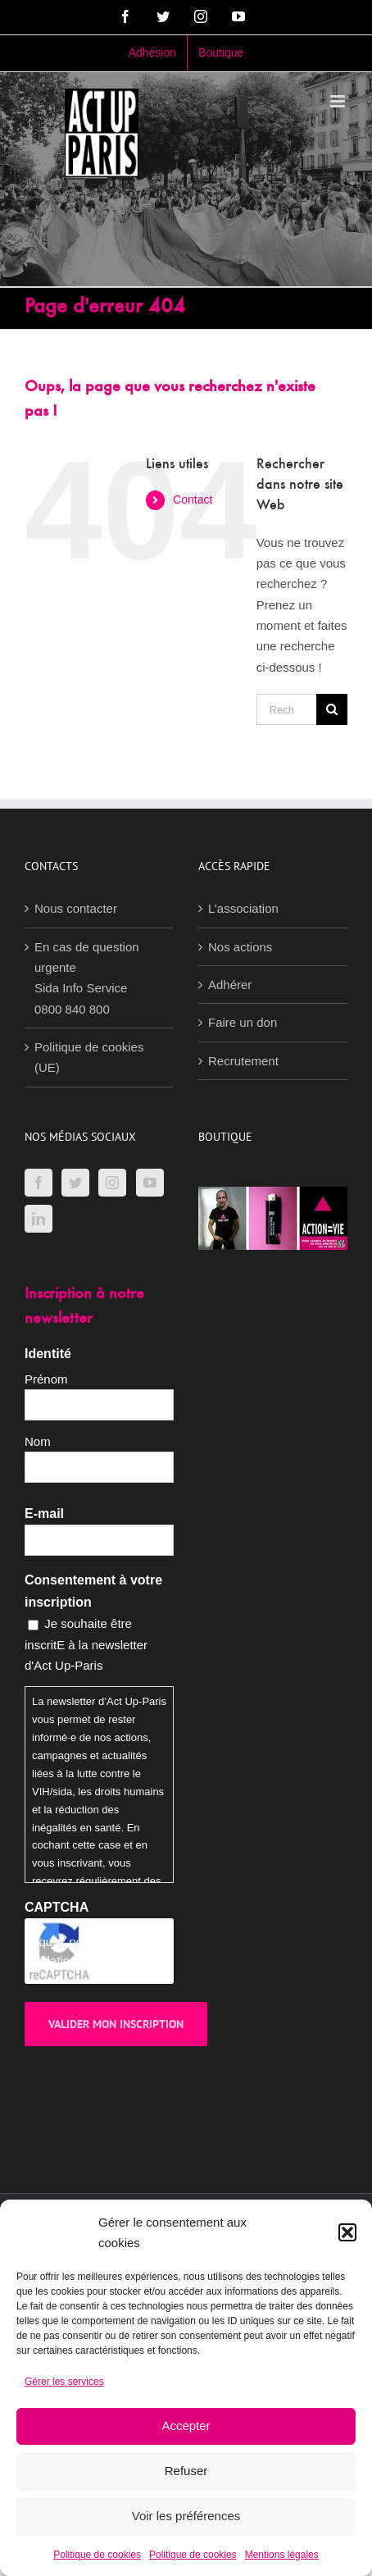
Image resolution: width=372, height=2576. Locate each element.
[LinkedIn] (38, 1219)
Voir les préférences (186, 2516)
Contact (192, 499)
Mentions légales (282, 2554)
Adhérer (230, 985)
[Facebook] (38, 1183)
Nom (38, 1441)
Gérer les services (64, 2381)
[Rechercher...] (286, 709)
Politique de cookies (97, 2554)
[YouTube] (150, 1183)
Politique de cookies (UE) (88, 1057)
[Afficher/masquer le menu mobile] (338, 101)
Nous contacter (75, 908)
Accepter (185, 2425)
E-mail (44, 1514)
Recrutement (243, 1061)
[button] (347, 2232)
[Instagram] (112, 1183)
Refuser (186, 2471)
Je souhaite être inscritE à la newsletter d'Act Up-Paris (86, 1644)
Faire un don (242, 1022)
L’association (243, 908)
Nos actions (240, 947)
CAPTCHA (56, 1907)
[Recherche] (331, 709)
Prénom (46, 1379)
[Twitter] (75, 1183)
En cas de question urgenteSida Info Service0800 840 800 (86, 978)
